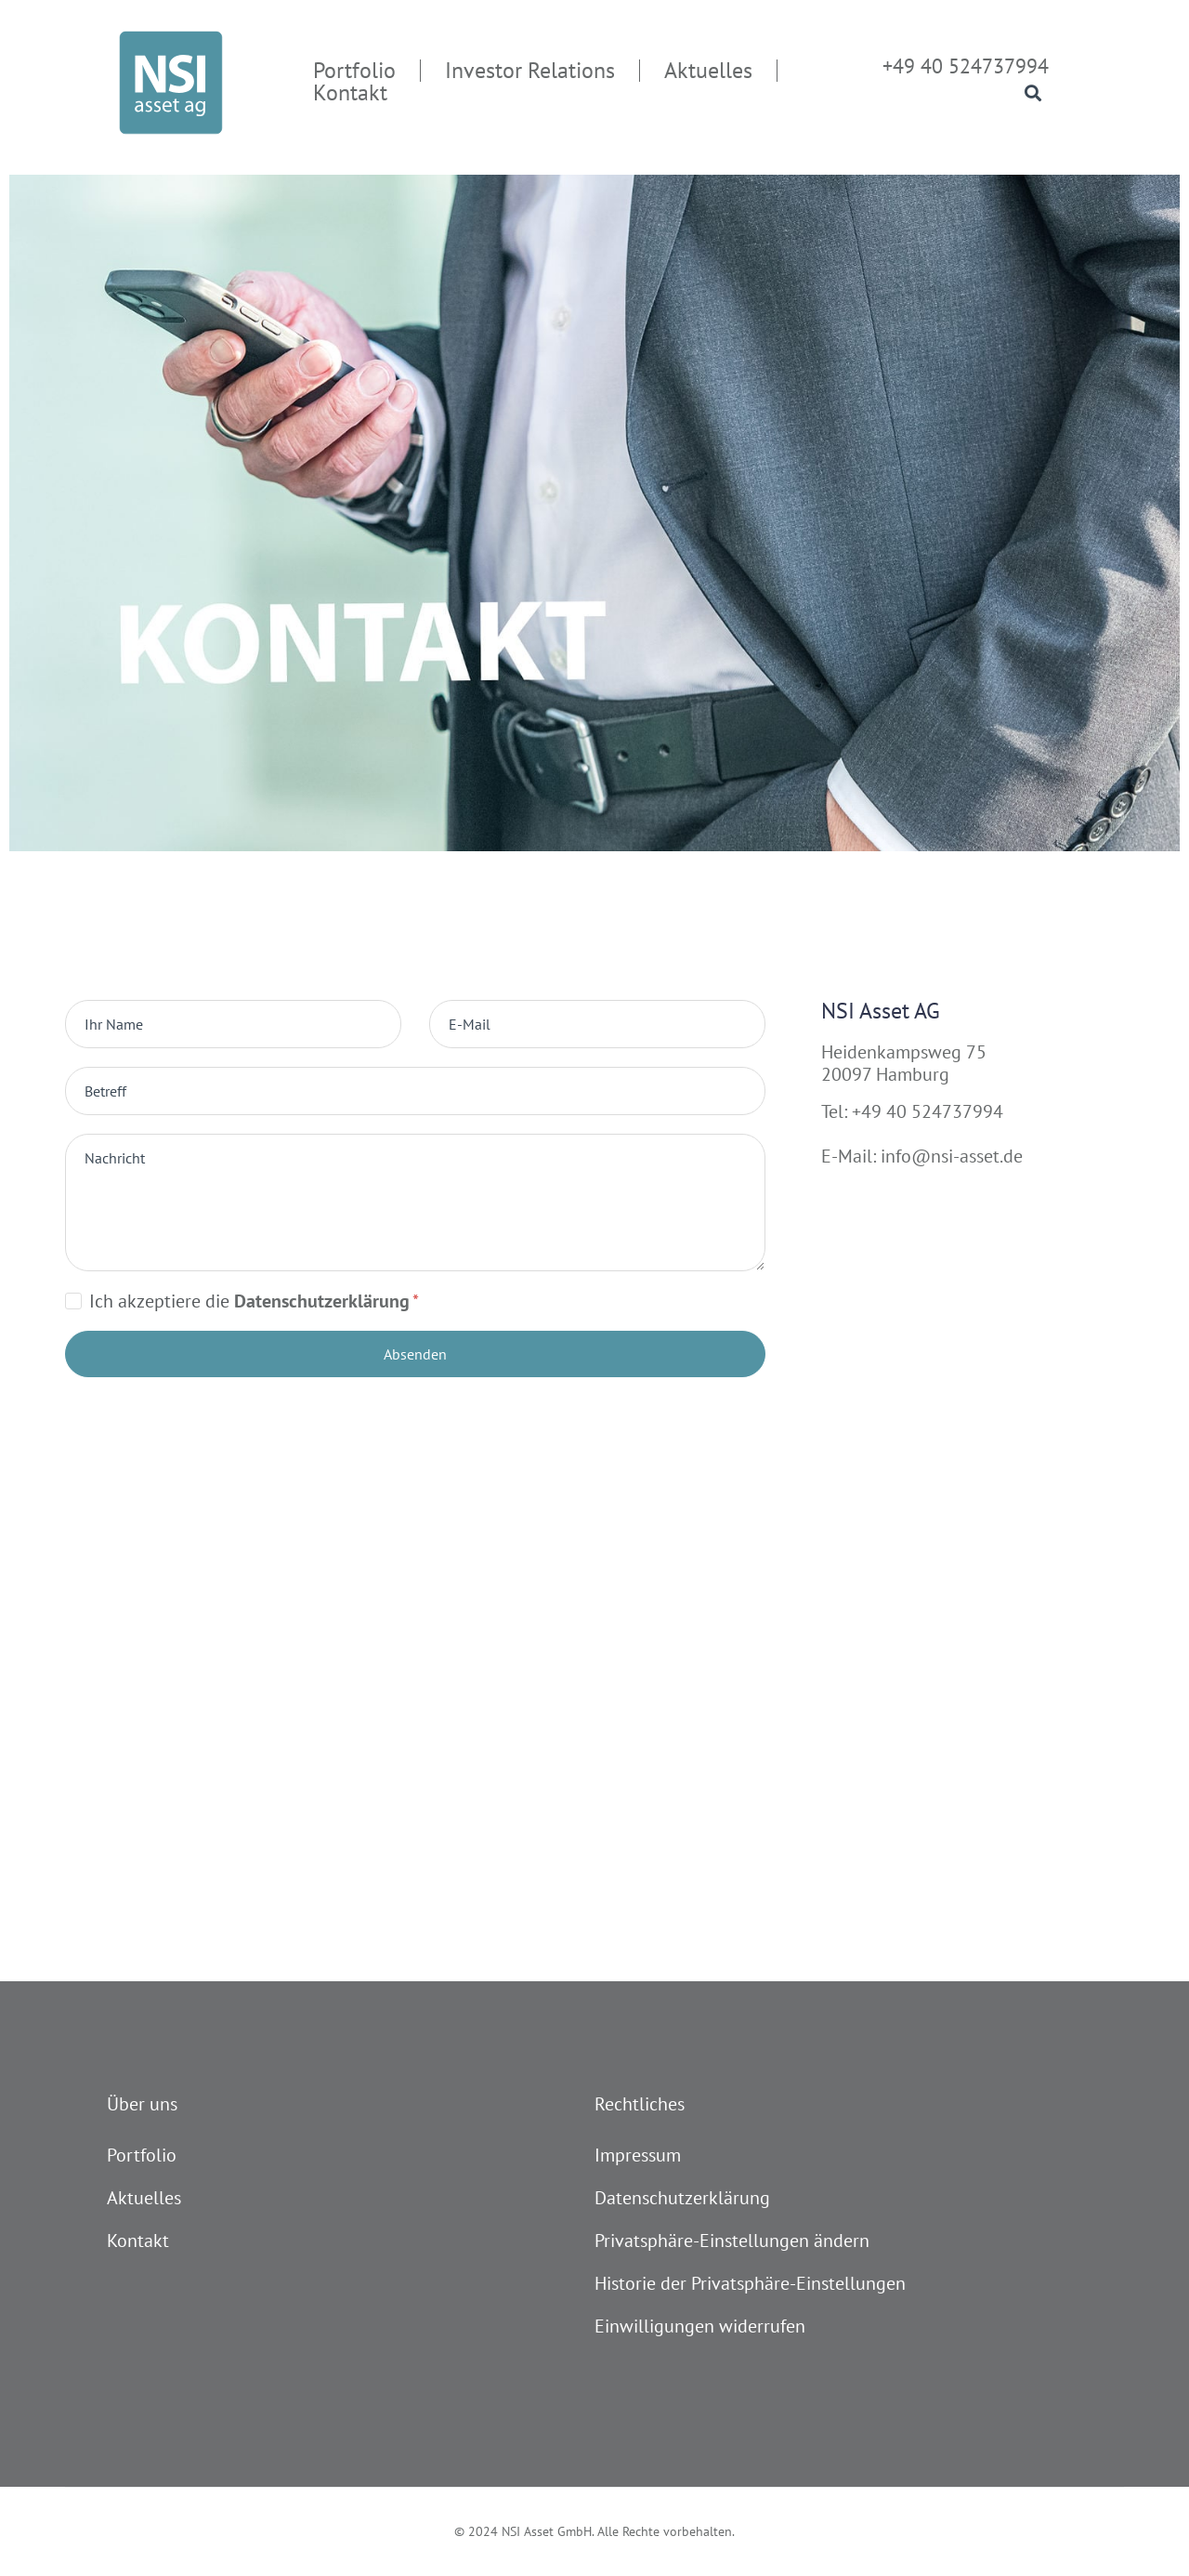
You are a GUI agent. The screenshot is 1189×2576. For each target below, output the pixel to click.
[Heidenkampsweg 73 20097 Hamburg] (594, 1749)
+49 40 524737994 (965, 66)
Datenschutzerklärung (682, 2198)
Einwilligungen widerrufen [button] (699, 2326)
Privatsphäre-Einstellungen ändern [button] (731, 2240)
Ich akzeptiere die (254, 1301)
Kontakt (138, 2240)
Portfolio (141, 2155)
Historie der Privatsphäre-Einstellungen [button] (750, 2283)
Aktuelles (144, 2198)
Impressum (637, 2155)
